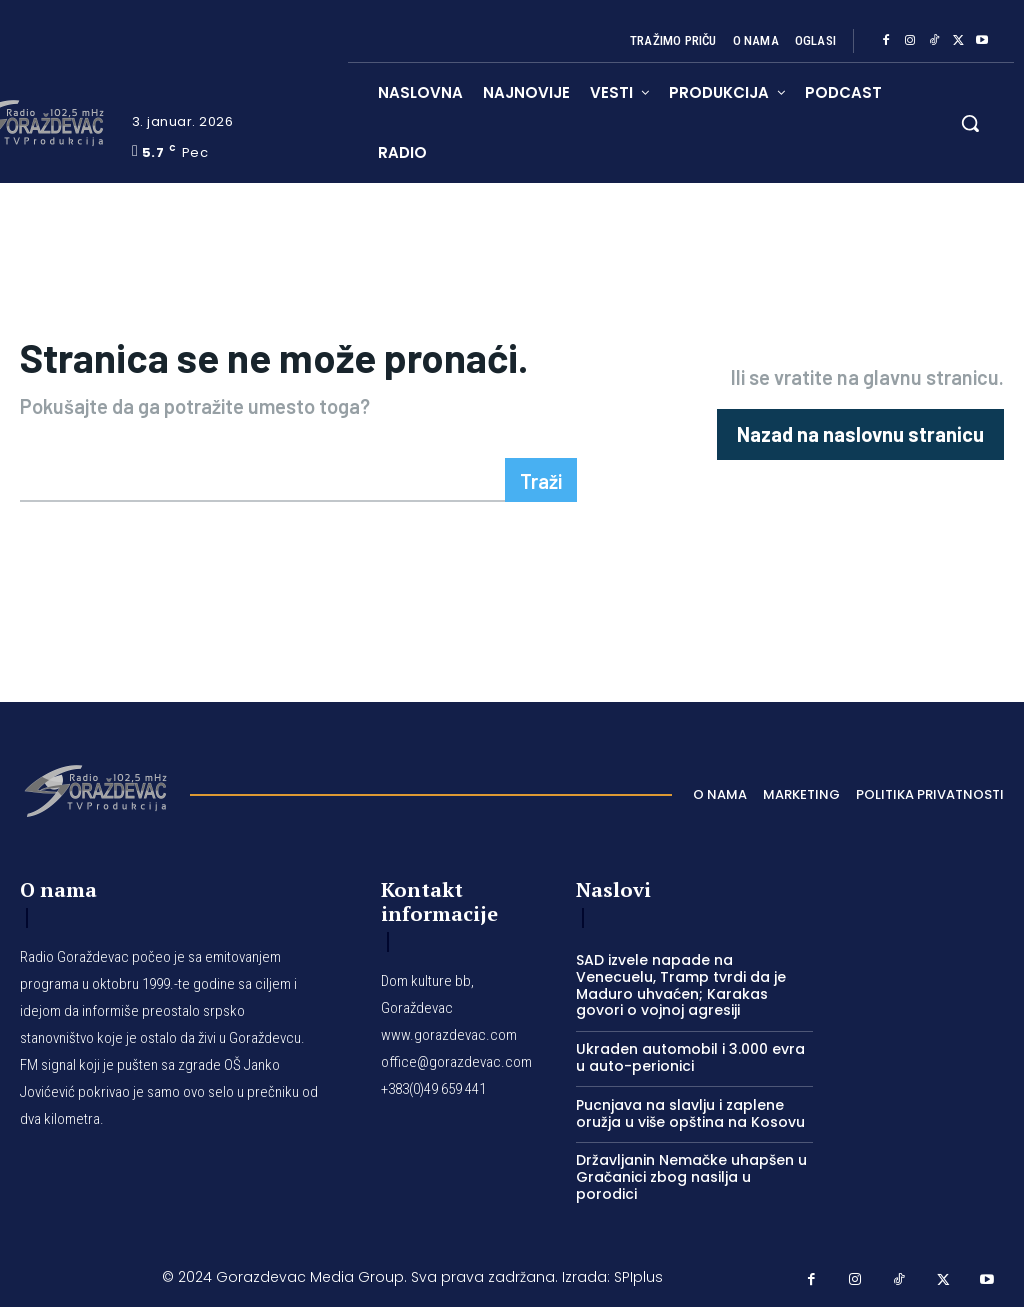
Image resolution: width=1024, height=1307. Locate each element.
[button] (970, 123)
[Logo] (95, 789)
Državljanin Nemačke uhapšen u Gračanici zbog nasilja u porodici (691, 1177)
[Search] (541, 480)
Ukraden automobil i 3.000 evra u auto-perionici (690, 1057)
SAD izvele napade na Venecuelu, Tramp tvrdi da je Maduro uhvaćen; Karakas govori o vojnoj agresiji (681, 985)
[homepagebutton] (860, 434)
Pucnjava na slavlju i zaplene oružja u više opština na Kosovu (690, 1113)
